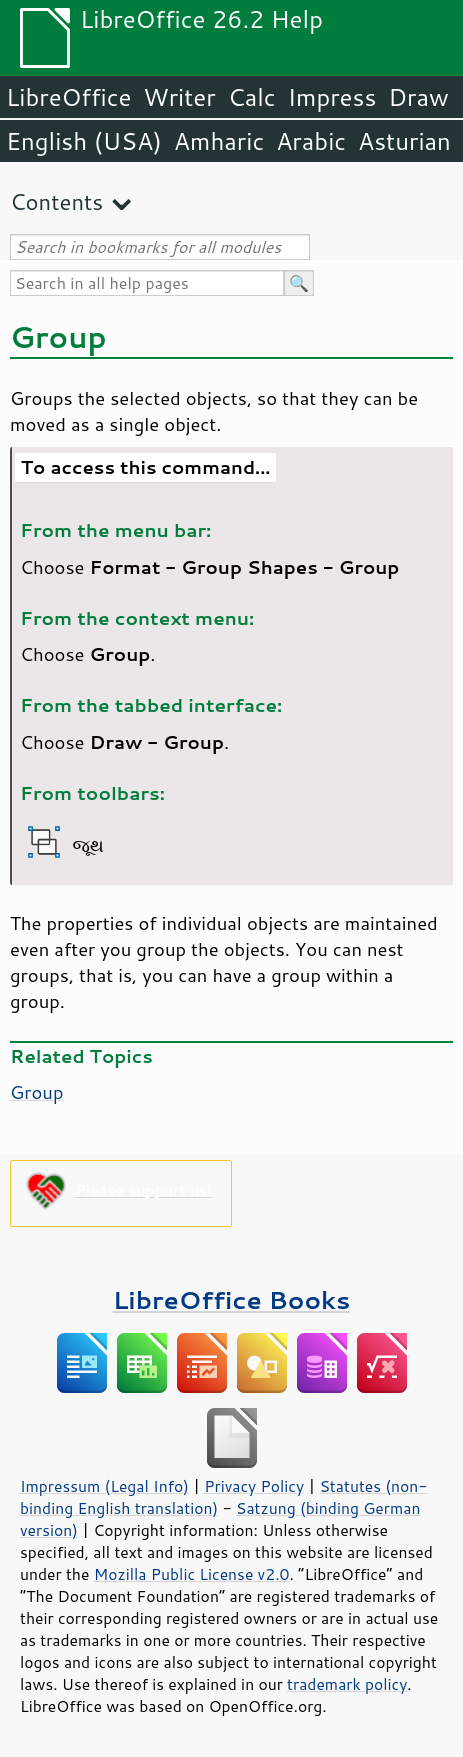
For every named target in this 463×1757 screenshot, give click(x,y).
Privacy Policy (254, 1486)
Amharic (219, 141)
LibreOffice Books (232, 1299)
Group (37, 1092)
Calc (252, 97)
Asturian (404, 141)
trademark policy (347, 1684)
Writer (179, 97)
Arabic (311, 141)
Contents (56, 201)
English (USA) (84, 141)
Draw (418, 97)
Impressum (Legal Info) (104, 1486)
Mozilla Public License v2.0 (192, 1574)
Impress (332, 97)
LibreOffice (68, 97)
